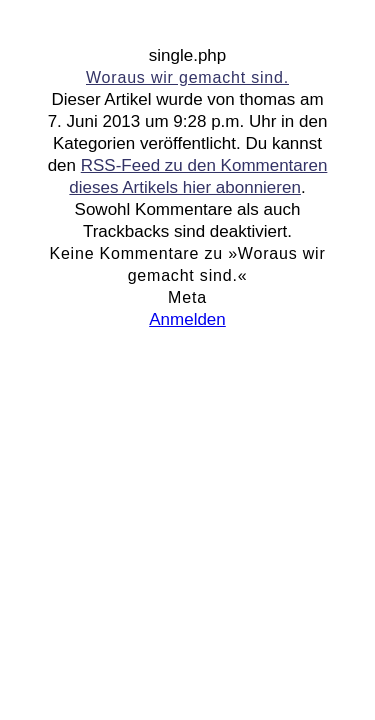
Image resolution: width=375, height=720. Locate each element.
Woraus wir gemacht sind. (187, 77)
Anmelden (187, 319)
